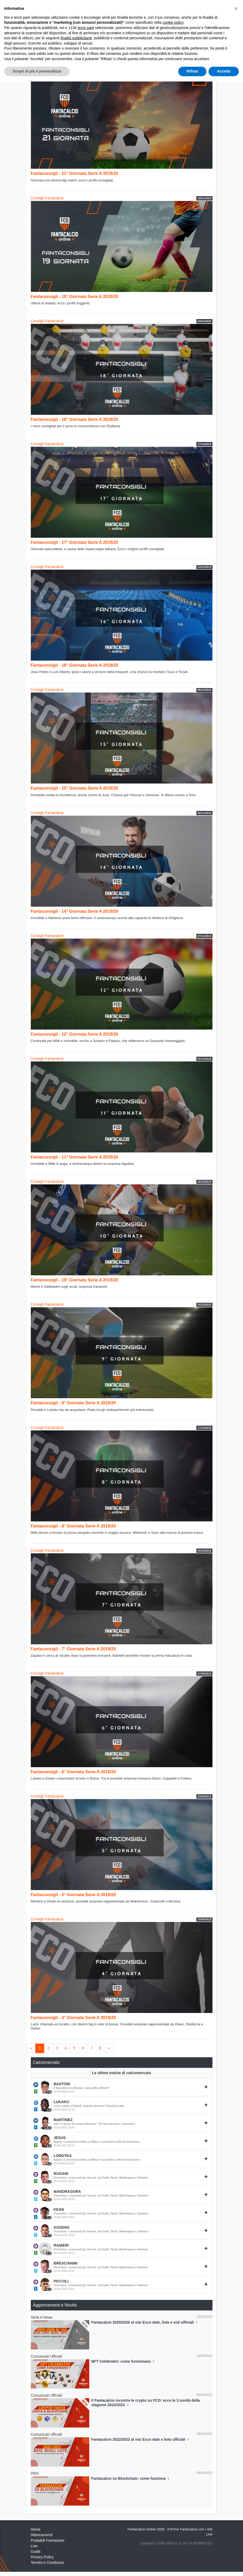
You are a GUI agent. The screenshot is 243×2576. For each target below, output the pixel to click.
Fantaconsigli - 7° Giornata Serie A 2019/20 (73, 1649)
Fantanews (55, 21)
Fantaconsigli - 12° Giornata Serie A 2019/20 (74, 1034)
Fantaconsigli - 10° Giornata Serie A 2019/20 (74, 1280)
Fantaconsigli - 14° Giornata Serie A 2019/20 (74, 911)
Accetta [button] (223, 2566)
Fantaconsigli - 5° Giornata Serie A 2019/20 (73, 1894)
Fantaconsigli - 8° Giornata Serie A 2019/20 (73, 1526)
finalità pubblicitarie (76, 2532)
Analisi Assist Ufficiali (145, 44)
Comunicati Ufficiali (110, 54)
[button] (236, 2503)
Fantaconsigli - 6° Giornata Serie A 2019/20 (73, 1772)
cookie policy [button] (172, 2517)
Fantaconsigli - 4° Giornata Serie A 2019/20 (73, 2017)
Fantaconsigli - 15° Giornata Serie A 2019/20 (74, 788)
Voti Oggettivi (72, 44)
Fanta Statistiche (74, 54)
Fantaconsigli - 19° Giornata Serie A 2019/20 (74, 296)
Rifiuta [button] (192, 2566)
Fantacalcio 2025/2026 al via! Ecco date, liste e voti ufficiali (145, 2322)
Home (35, 21)
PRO (35, 2473)
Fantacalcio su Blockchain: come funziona (130, 2478)
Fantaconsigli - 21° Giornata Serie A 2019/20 (74, 173)
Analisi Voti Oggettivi (105, 44)
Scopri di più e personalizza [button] (37, 2566)
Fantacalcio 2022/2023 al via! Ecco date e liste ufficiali (140, 2439)
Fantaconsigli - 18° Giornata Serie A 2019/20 (74, 419)
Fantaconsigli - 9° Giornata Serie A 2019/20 (73, 1403)
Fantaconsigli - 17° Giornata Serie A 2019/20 (74, 542)
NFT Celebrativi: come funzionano (123, 2361)
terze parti (86, 2522)
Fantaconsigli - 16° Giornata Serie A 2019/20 (74, 665)
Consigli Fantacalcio (184, 44)
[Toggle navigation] (188, 9)
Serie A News (42, 2317)
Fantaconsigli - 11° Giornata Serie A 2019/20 (74, 1157)
